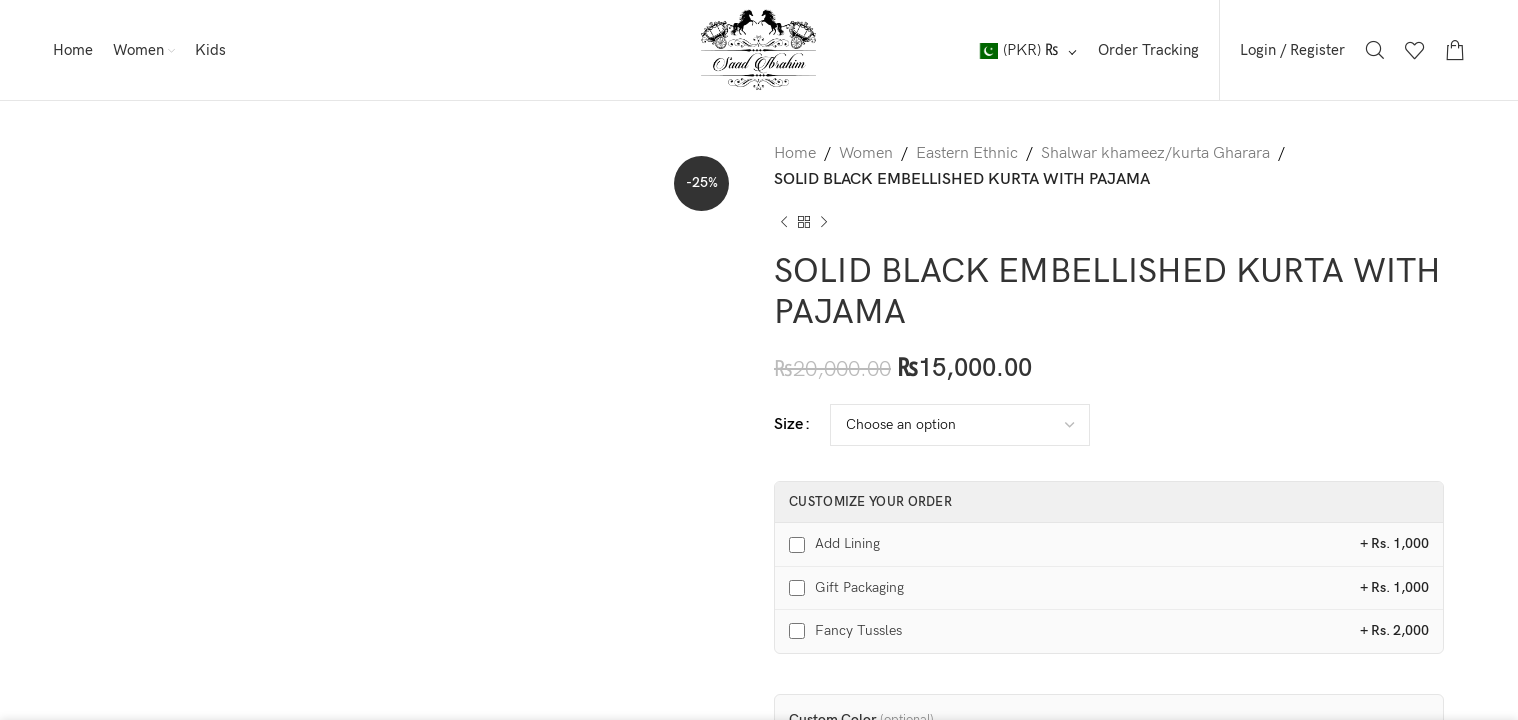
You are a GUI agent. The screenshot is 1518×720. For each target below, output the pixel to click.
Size (788, 424)
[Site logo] (759, 49)
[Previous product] (784, 222)
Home (795, 153)
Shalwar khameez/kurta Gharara (1155, 153)
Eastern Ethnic (967, 153)
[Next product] (824, 222)
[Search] (1375, 50)
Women (866, 153)
